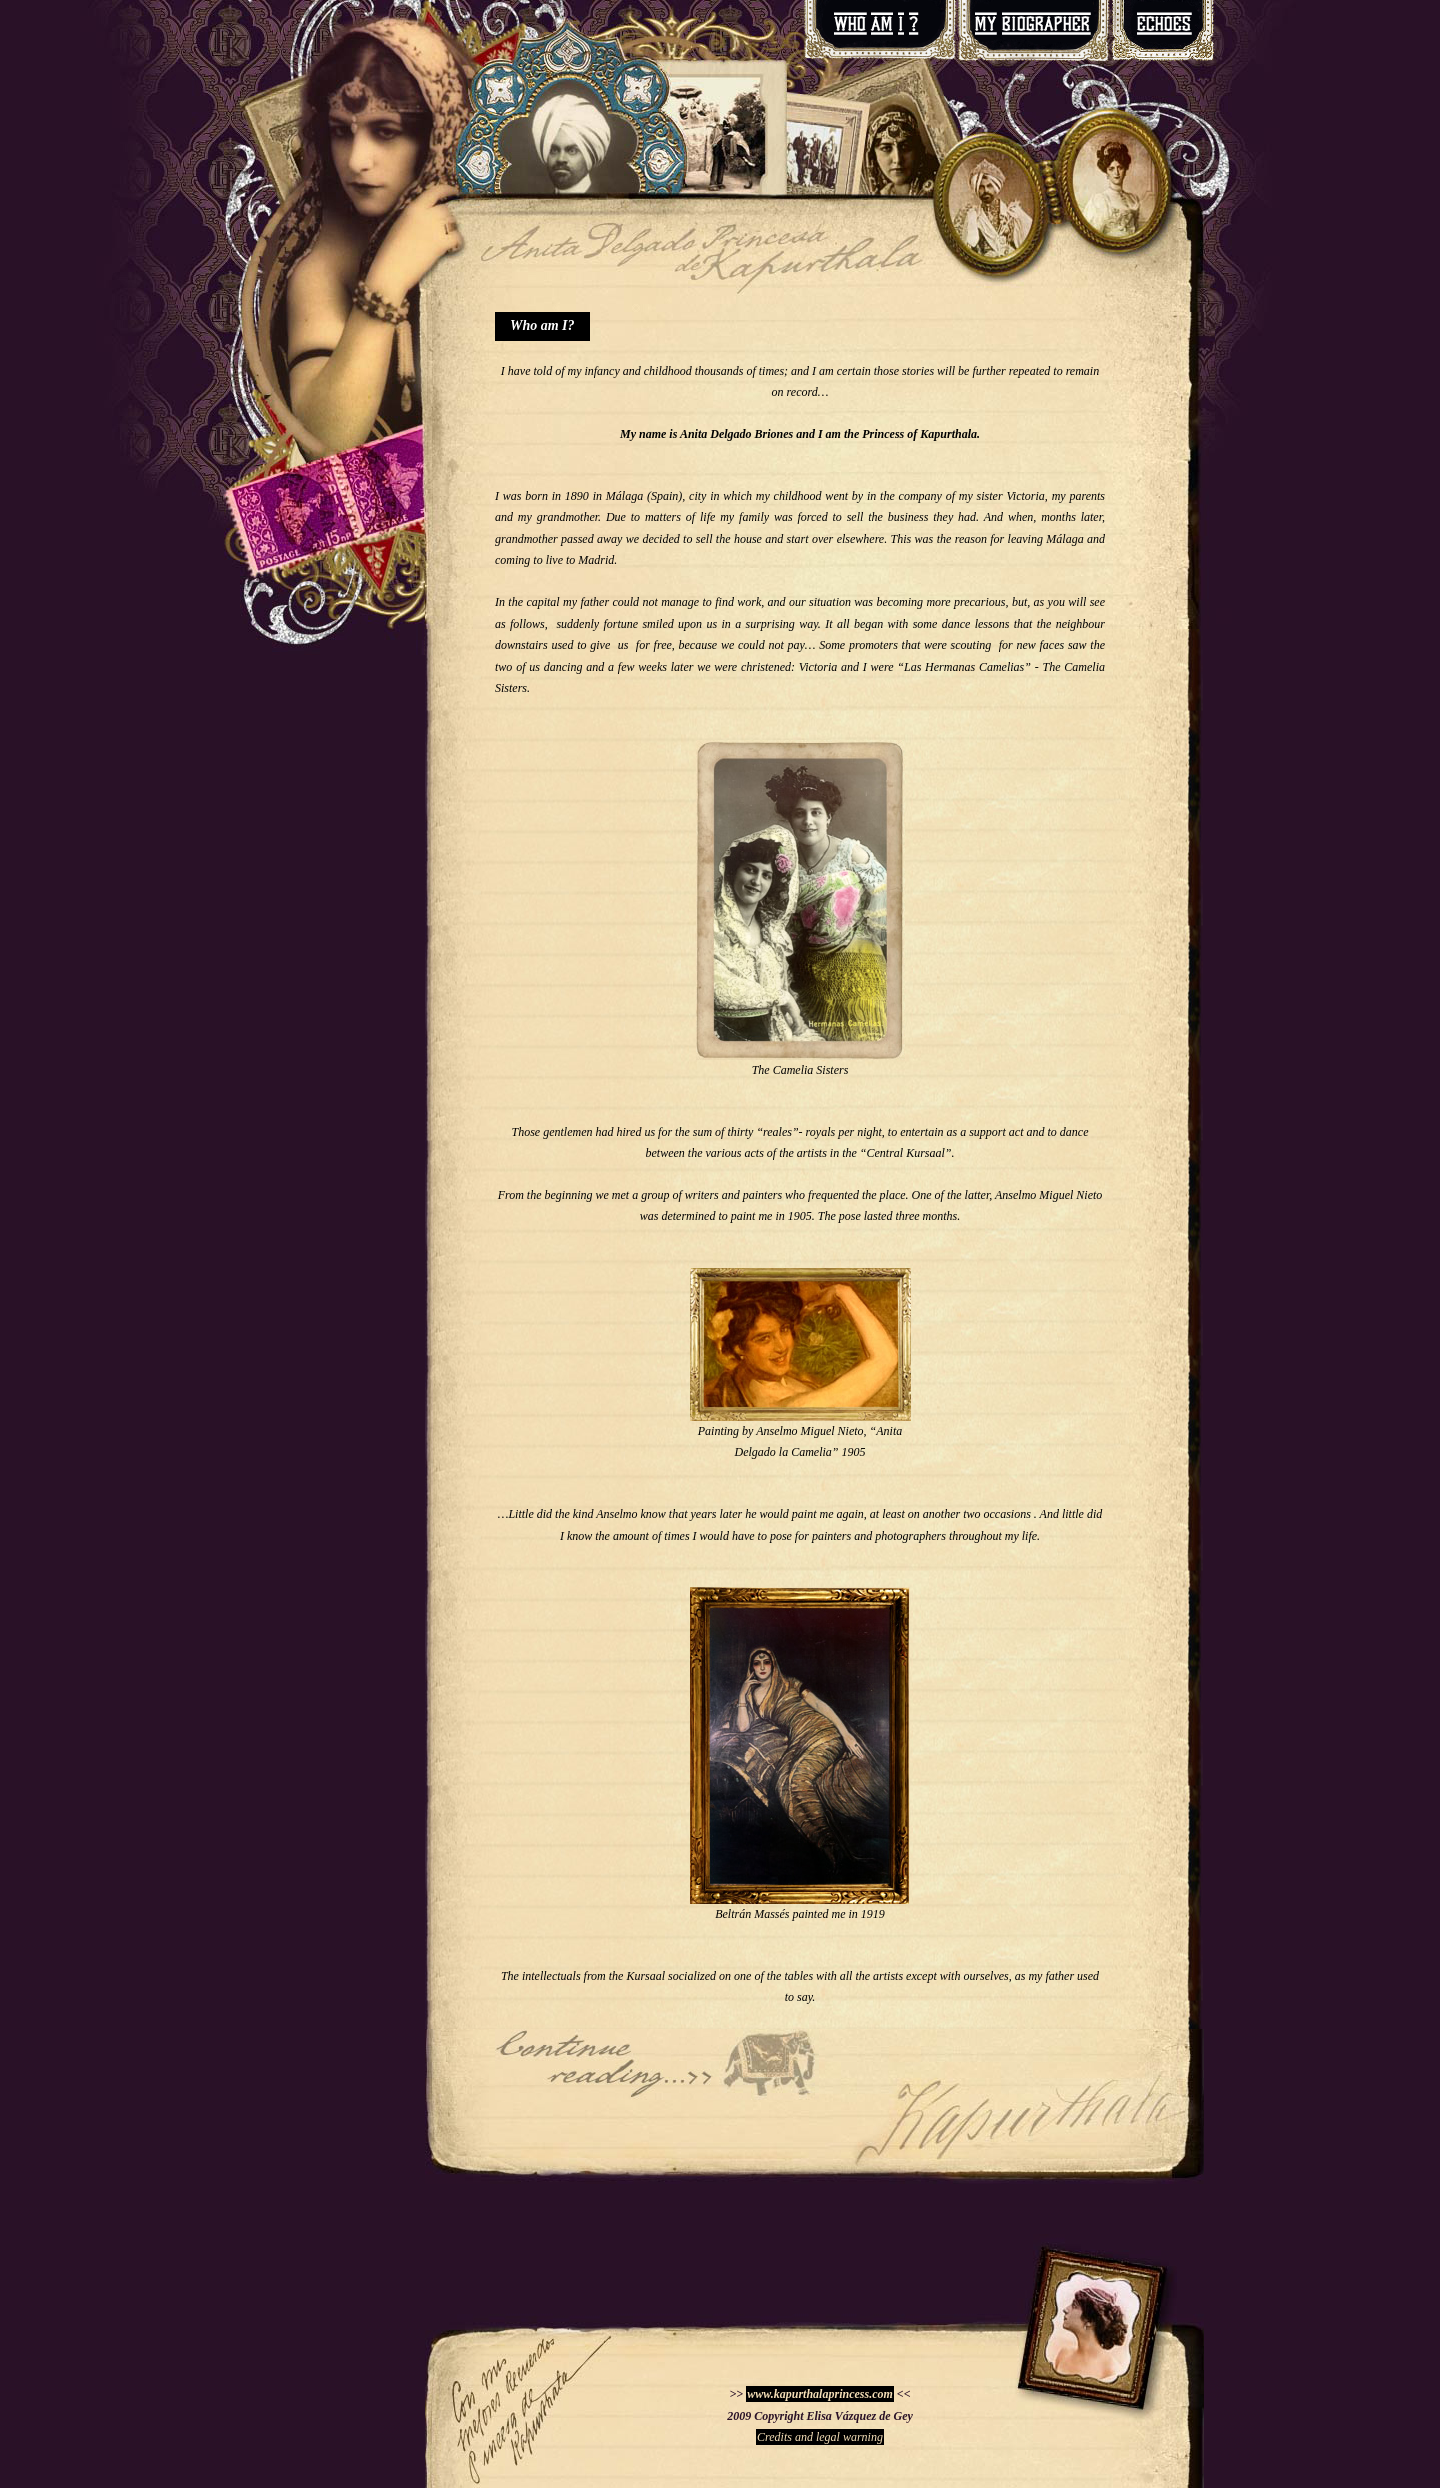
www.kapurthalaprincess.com (820, 2394)
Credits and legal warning (820, 2437)
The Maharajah (657, 2064)
